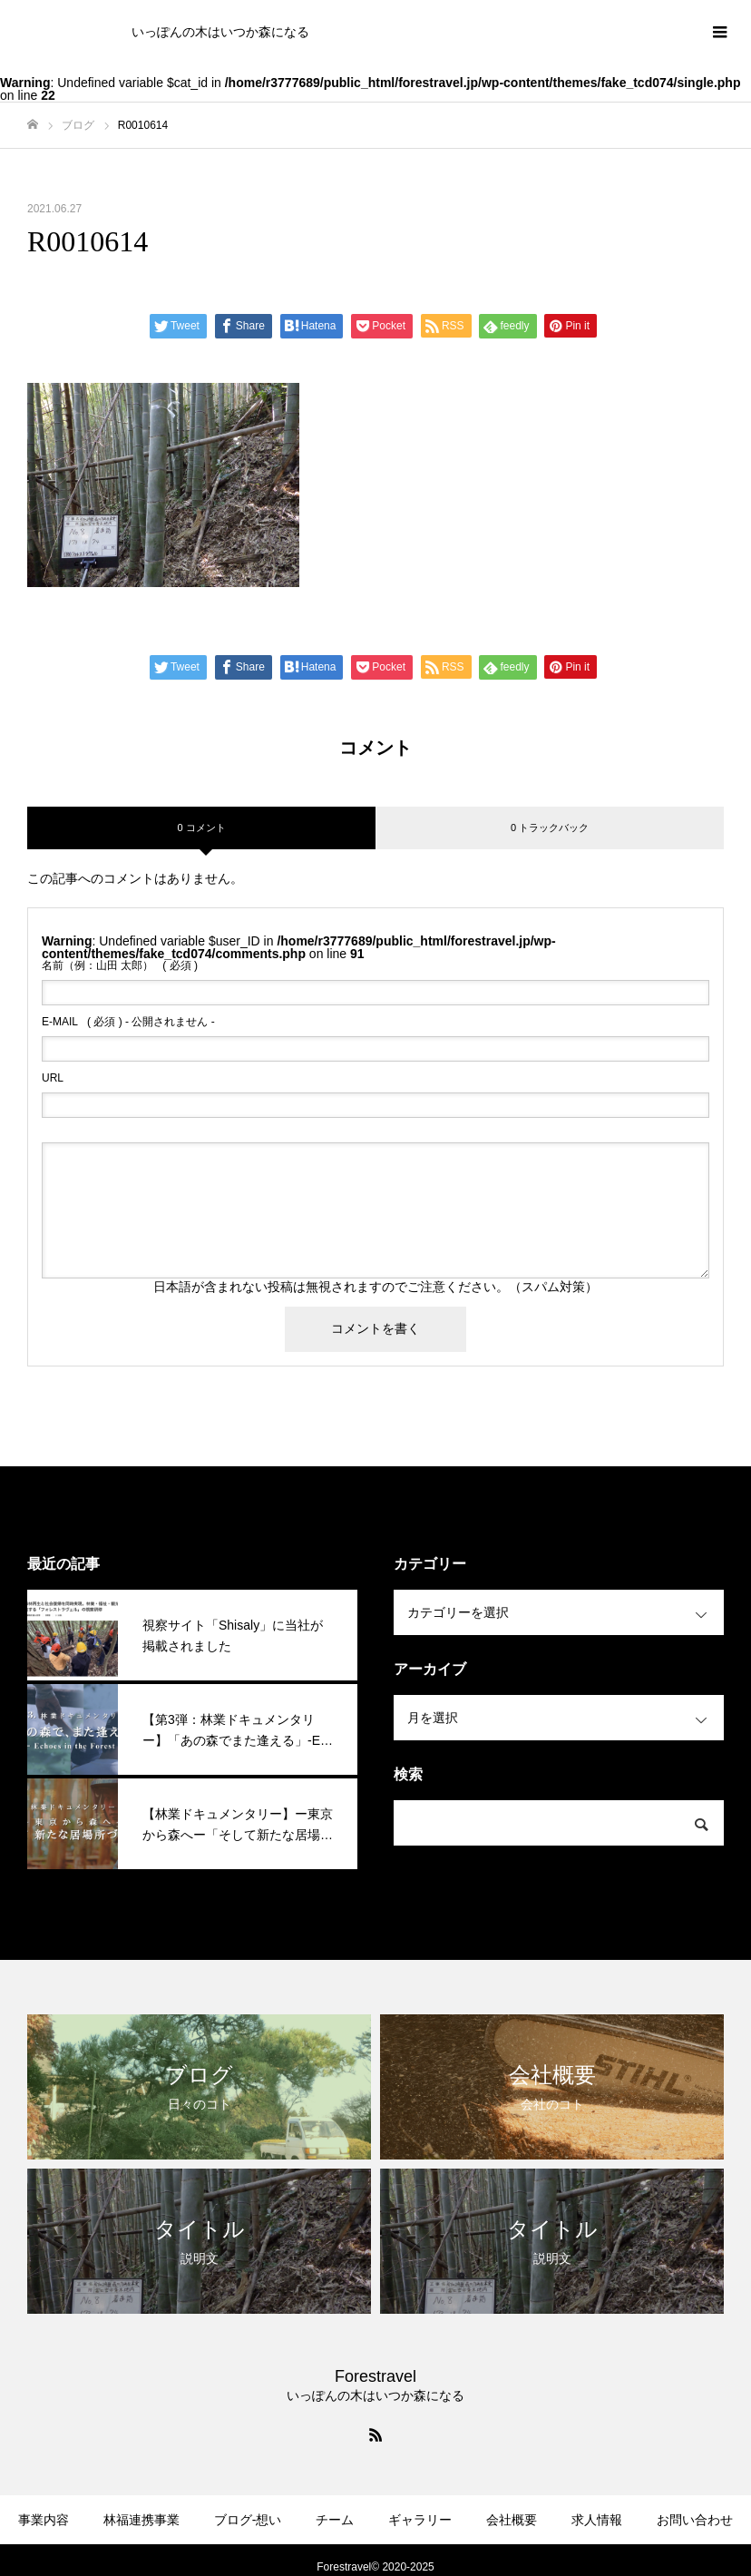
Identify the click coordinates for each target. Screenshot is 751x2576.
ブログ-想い (248, 2519)
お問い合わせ (695, 2519)
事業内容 (43, 2519)
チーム (335, 2519)
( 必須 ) (120, 965)
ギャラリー (420, 2519)
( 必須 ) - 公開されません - (128, 1021)
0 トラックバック (550, 827)
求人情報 (596, 2519)
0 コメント (201, 827)
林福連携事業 (141, 2519)
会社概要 (511, 2519)
